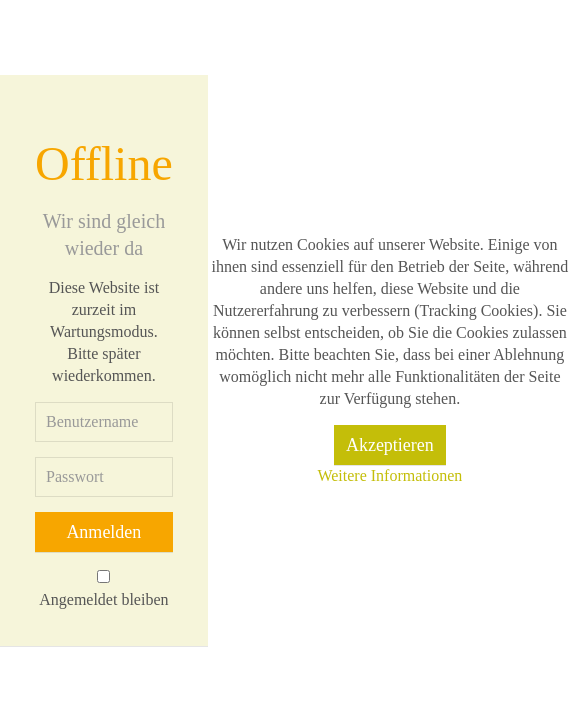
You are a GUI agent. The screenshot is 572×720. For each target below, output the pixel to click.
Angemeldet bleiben (103, 599)
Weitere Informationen (389, 475)
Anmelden (103, 532)
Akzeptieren (390, 445)
